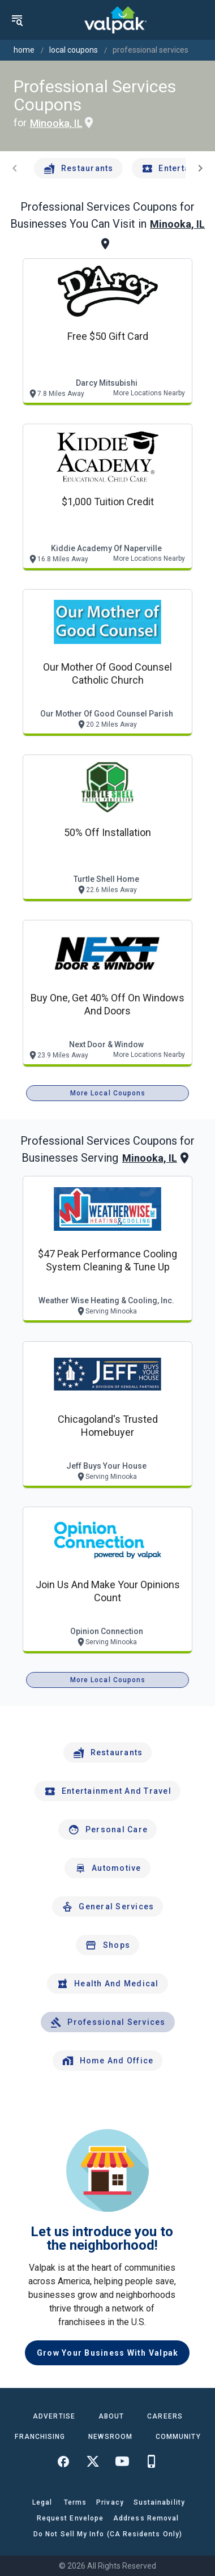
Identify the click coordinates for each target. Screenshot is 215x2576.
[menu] (17, 20)
